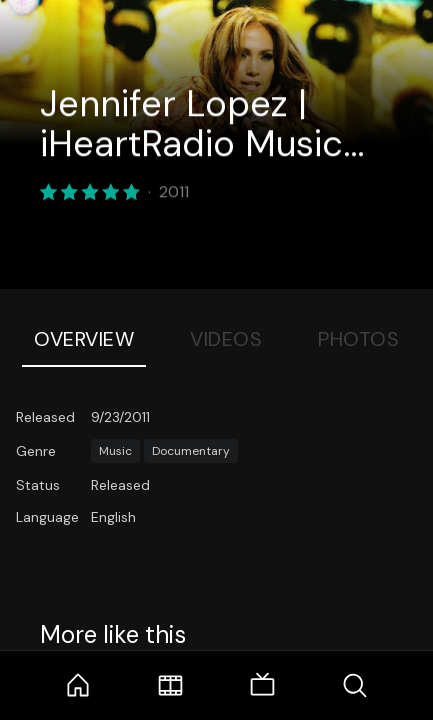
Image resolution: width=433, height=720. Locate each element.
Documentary (191, 451)
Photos (358, 339)
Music (115, 451)
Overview (84, 339)
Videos (226, 339)
